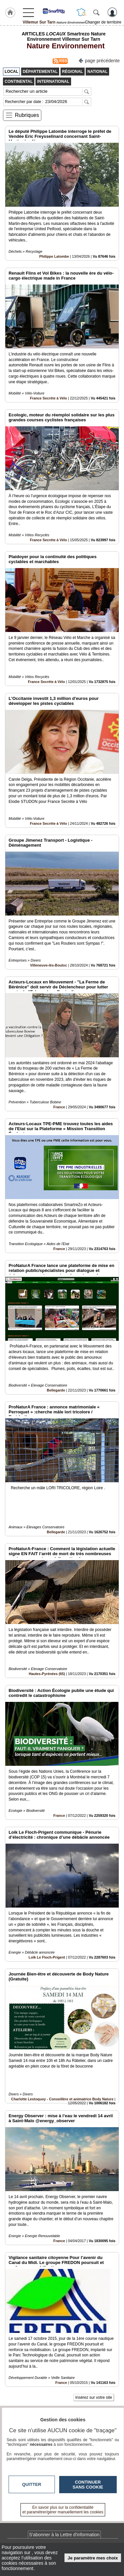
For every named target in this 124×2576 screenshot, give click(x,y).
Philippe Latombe (54, 256)
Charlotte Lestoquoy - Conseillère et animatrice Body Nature (62, 2099)
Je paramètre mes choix (93, 2557)
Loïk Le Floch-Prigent (46, 1957)
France (59, 1107)
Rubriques (27, 115)
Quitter (31, 2484)
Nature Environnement (63, 46)
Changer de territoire (103, 22)
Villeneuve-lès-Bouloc (48, 965)
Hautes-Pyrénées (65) (47, 1674)
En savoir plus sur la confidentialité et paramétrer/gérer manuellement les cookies (62, 2509)
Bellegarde (56, 1390)
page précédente (99, 60)
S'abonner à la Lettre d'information (64, 2534)
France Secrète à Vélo (48, 398)
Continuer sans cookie (88, 2485)
